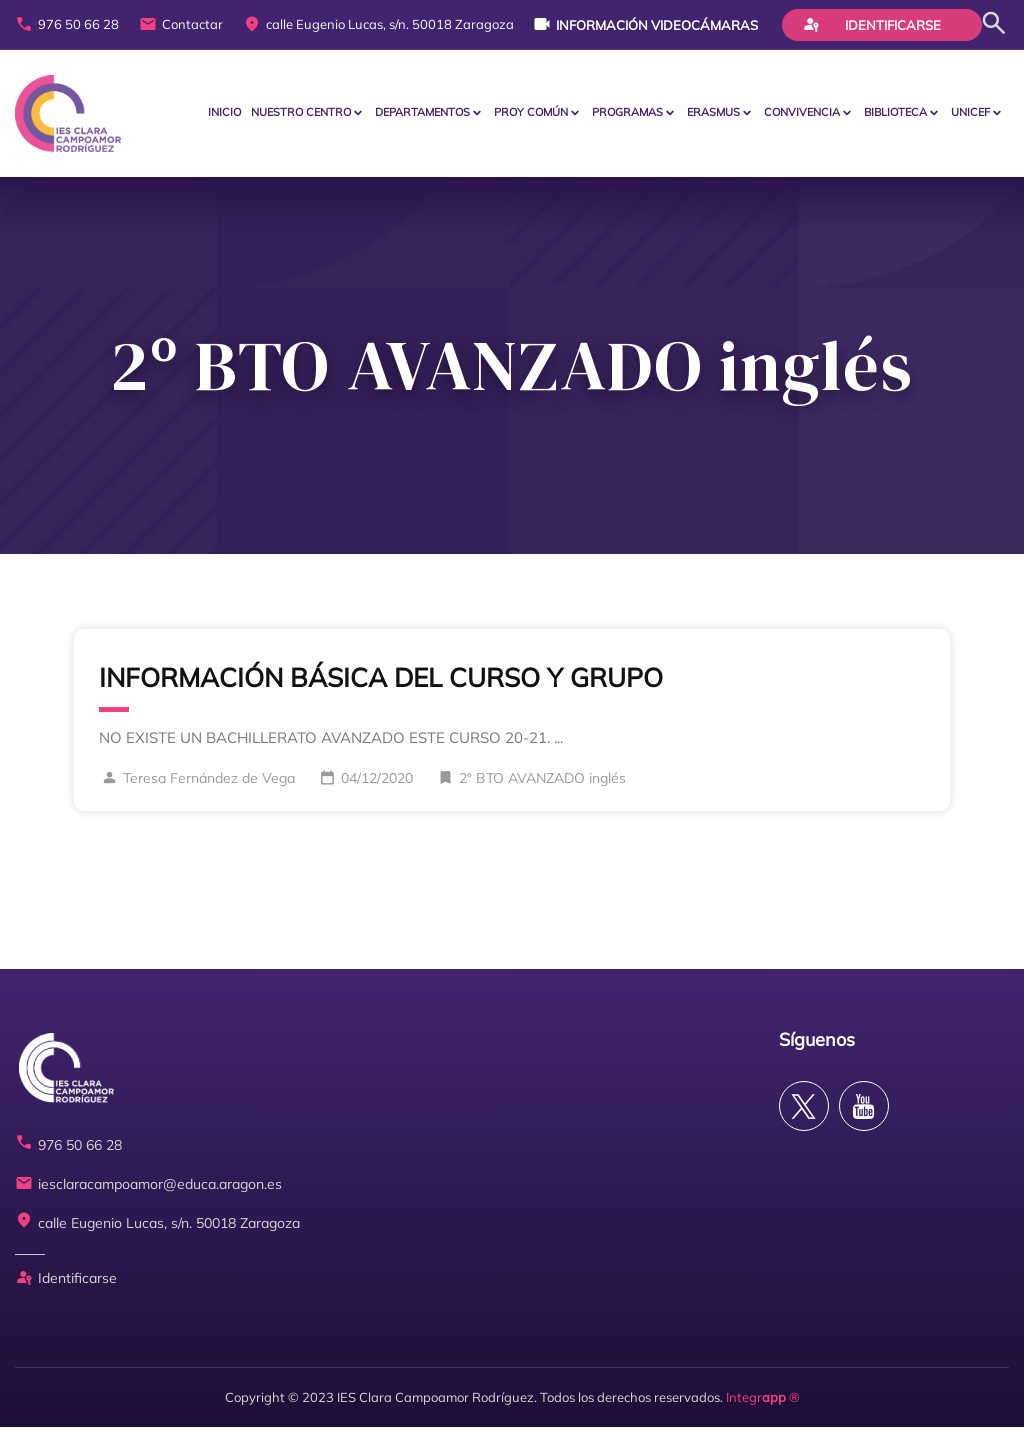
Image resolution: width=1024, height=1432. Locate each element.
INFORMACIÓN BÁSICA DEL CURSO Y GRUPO (381, 681)
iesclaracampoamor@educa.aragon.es (148, 1189)
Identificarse (872, 24)
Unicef (970, 114)
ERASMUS (713, 114)
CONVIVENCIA (802, 114)
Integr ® (763, 1401)
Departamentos (422, 114)
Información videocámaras (645, 24)
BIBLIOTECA (895, 114)
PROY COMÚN (531, 114)
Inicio (224, 114)
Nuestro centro (301, 114)
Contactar (181, 25)
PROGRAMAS (627, 114)
